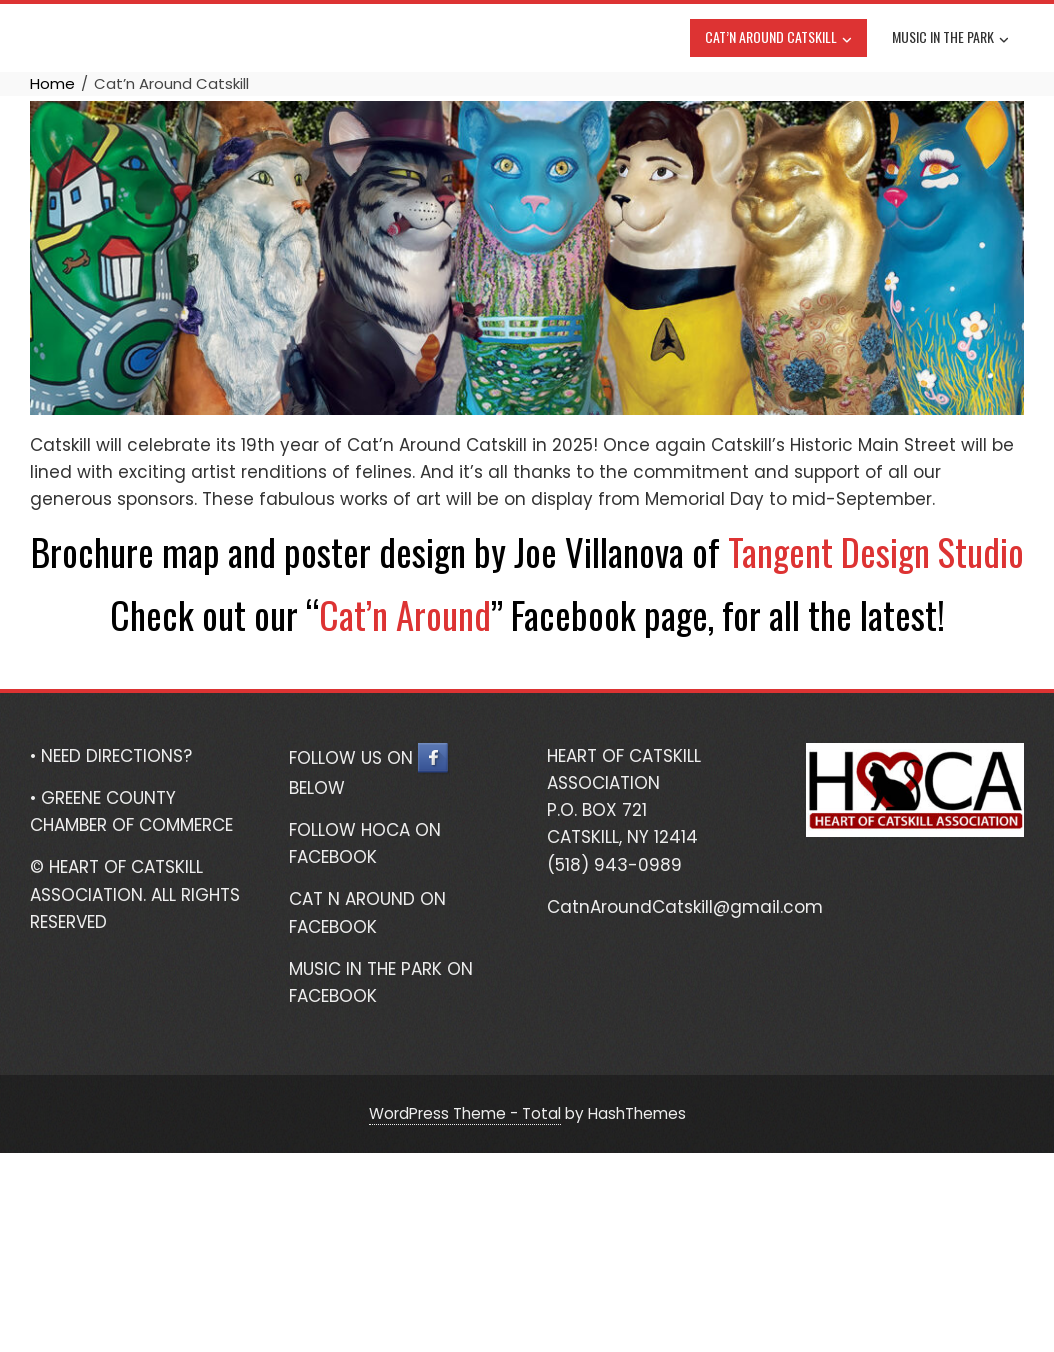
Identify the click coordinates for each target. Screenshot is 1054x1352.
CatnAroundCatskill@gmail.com (685, 907)
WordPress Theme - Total (465, 1113)
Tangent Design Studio (876, 551)
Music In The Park (950, 39)
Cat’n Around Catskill (778, 39)
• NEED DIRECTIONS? (111, 756)
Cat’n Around (405, 614)
